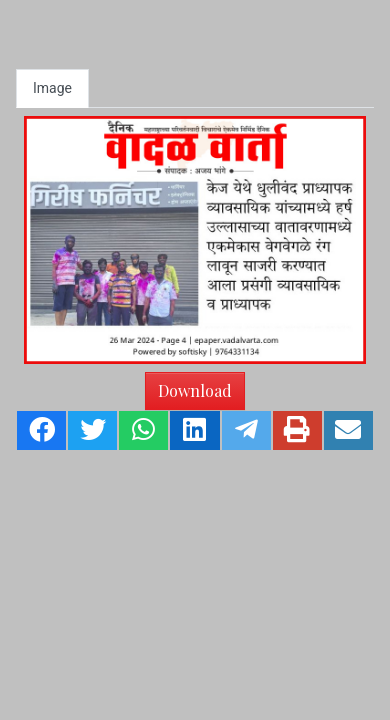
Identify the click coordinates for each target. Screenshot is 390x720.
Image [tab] (52, 88)
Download (195, 390)
